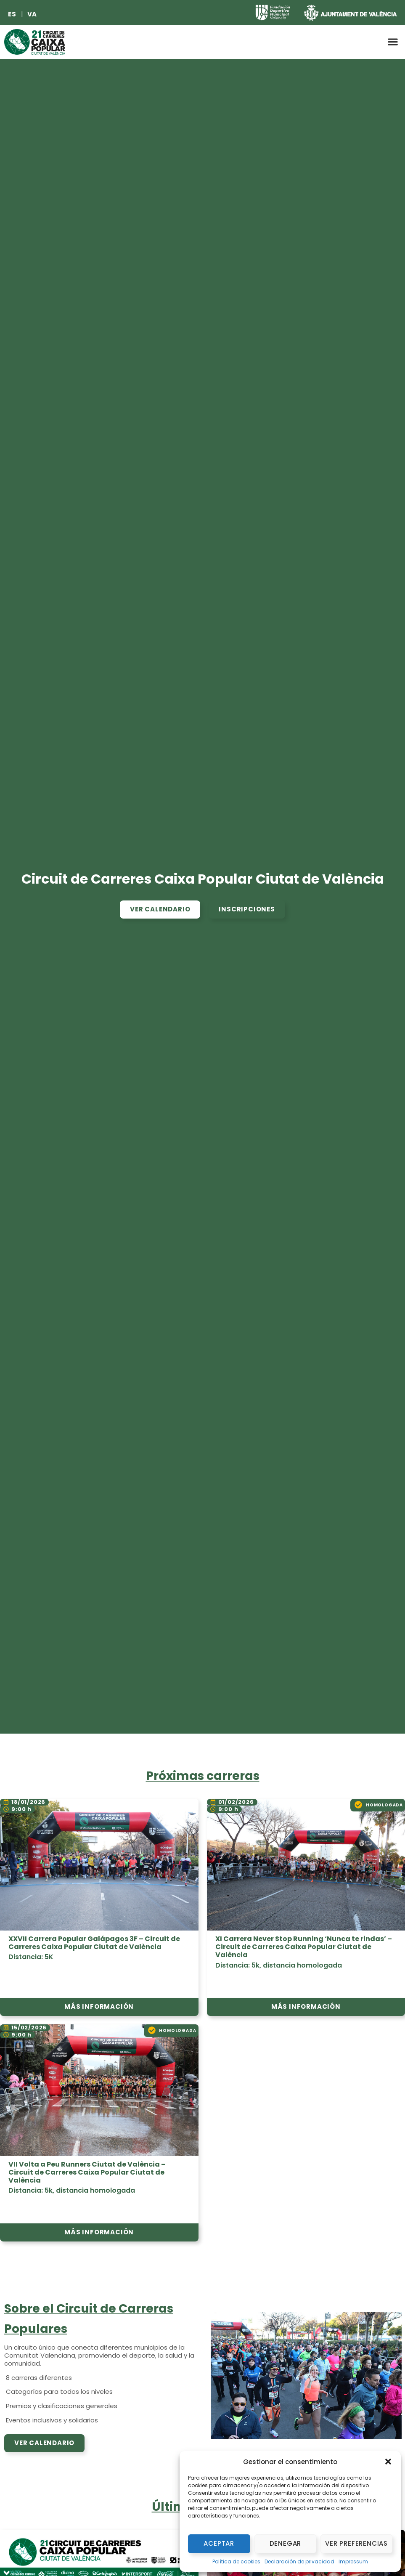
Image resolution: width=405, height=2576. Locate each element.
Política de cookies (236, 2561)
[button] (388, 2461)
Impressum (353, 2561)
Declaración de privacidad (299, 2561)
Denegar (286, 2543)
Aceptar (219, 2543)
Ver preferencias (356, 2543)
